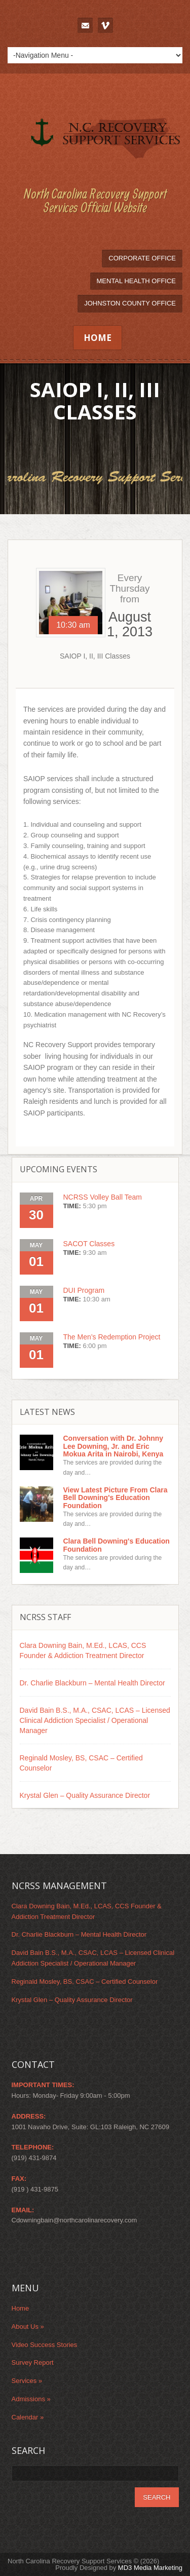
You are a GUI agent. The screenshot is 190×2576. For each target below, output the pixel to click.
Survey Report (33, 2362)
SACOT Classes (89, 1244)
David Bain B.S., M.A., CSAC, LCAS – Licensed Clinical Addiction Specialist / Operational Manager (95, 1720)
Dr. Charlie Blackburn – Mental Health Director (92, 1683)
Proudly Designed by (118, 2567)
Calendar (28, 2417)
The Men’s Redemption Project (112, 1337)
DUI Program (84, 1290)
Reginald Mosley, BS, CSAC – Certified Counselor (81, 1763)
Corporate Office (142, 258)
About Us (28, 2326)
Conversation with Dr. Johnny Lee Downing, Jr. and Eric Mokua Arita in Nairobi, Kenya (113, 1446)
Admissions (31, 2399)
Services (27, 2381)
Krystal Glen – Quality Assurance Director (85, 1795)
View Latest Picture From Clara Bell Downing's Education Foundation (115, 1498)
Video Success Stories (45, 2345)
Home (97, 337)
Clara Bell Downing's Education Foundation (116, 1545)
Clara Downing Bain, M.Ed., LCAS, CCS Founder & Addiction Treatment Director (83, 1650)
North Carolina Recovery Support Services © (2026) (83, 2561)
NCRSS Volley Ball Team (102, 1197)
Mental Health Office (136, 281)
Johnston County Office (130, 303)
